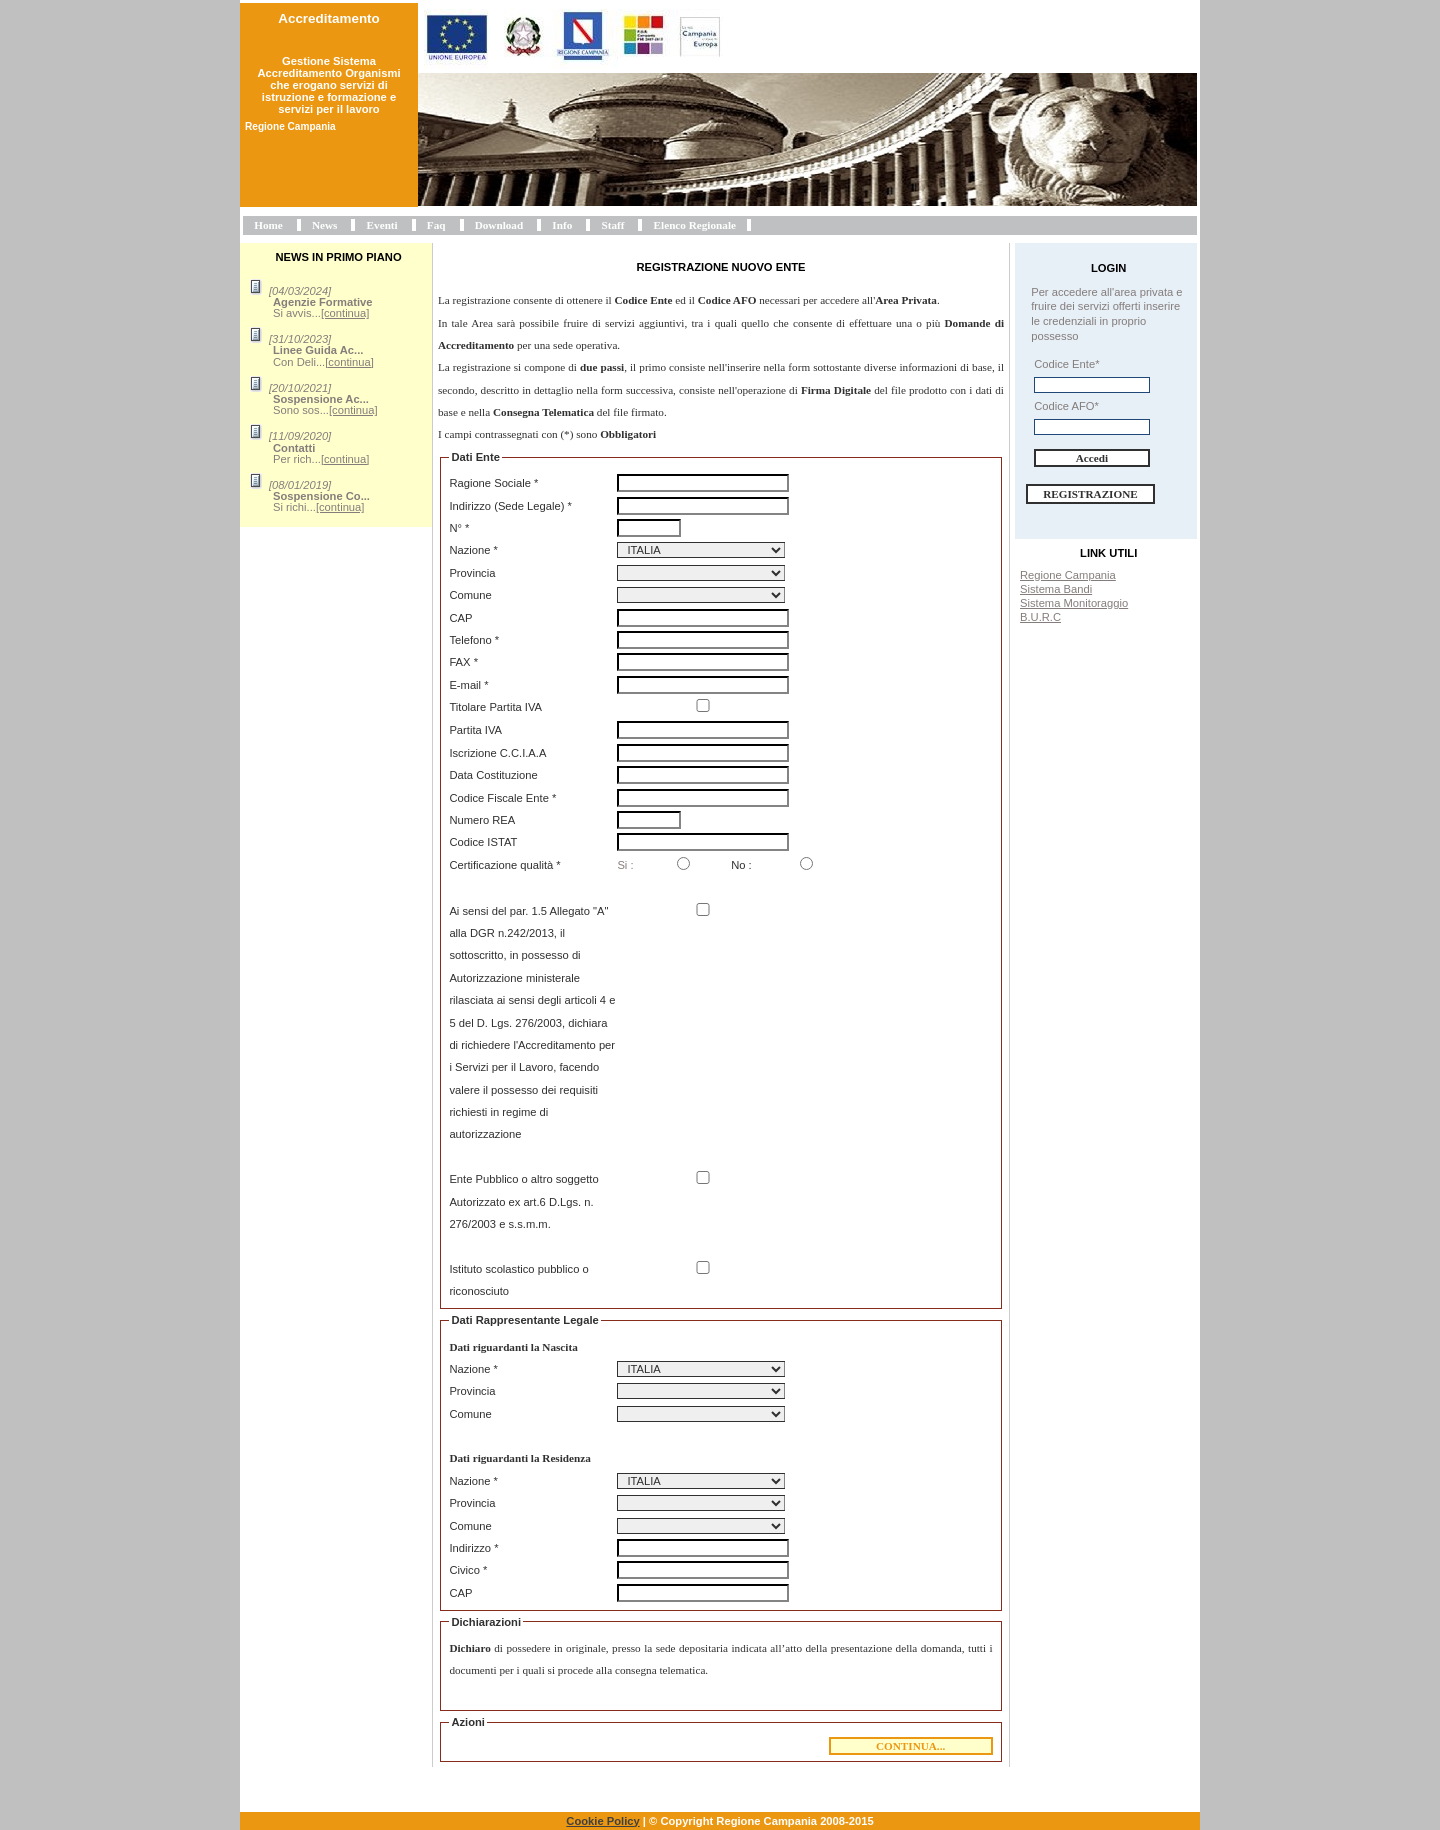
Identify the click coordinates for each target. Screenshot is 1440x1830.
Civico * (468, 1570)
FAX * (463, 662)
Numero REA (482, 820)
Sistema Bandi (1056, 589)
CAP (460, 618)
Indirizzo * (473, 1548)
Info (562, 225)
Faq (436, 225)
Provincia (472, 573)
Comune (470, 595)
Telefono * (474, 640)
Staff (612, 225)
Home (268, 225)
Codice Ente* (1066, 364)
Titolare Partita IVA (495, 707)
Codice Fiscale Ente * (502, 798)
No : (741, 865)
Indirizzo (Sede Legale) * (510, 506)
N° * (459, 528)
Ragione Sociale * (493, 483)
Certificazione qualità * (504, 865)
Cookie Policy (602, 1821)
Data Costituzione (493, 775)
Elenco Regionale (695, 225)
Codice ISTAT (483, 842)
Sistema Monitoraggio (1074, 603)
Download (499, 225)
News (324, 225)
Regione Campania (1068, 575)
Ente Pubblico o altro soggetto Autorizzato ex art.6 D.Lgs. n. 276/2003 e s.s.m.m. (523, 1201)
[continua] (345, 313)
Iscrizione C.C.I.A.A (497, 753)
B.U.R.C (1040, 617)
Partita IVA (475, 730)
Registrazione (1090, 494)
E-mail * (468, 685)
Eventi (382, 225)
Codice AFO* (1066, 406)
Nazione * (473, 550)
